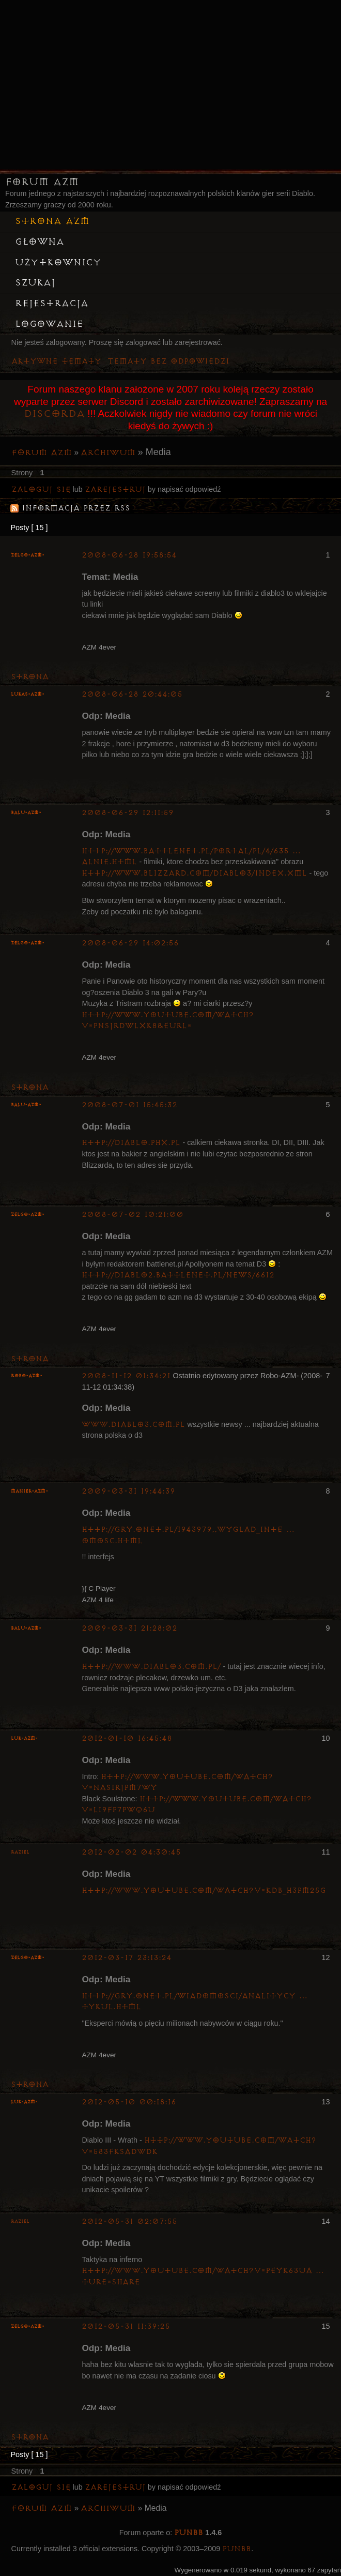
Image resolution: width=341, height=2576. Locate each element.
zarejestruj (115, 489)
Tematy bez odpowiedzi (168, 361)
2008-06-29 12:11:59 (128, 813)
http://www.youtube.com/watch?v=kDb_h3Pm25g (204, 1890)
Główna (39, 242)
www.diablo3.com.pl (133, 1424)
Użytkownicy (58, 262)
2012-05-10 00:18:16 (129, 2102)
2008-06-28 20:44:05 (132, 694)
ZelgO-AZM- (27, 555)
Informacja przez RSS (76, 508)
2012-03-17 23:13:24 (127, 1958)
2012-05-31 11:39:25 (126, 2326)
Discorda (54, 414)
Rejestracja (51, 303)
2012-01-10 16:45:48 (127, 1738)
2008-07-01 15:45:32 (129, 1105)
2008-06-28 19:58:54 (129, 555)
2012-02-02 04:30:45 (131, 1852)
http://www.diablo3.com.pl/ (151, 1666)
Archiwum (108, 452)
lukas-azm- (27, 694)
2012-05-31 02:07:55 (129, 2221)
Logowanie (49, 324)
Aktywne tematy (56, 361)
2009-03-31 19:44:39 (128, 1491)
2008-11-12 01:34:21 (126, 1376)
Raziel (20, 1852)
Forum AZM (42, 182)
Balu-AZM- (26, 813)
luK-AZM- (24, 1738)
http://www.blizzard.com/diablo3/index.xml (194, 873)
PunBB (188, 2533)
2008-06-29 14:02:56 (130, 943)
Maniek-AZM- (29, 1491)
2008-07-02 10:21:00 (132, 1214)
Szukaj (35, 283)
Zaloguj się (41, 489)
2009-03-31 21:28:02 (129, 1628)
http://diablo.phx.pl (131, 1143)
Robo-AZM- (26, 1376)
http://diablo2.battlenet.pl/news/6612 (178, 1275)
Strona (30, 677)
